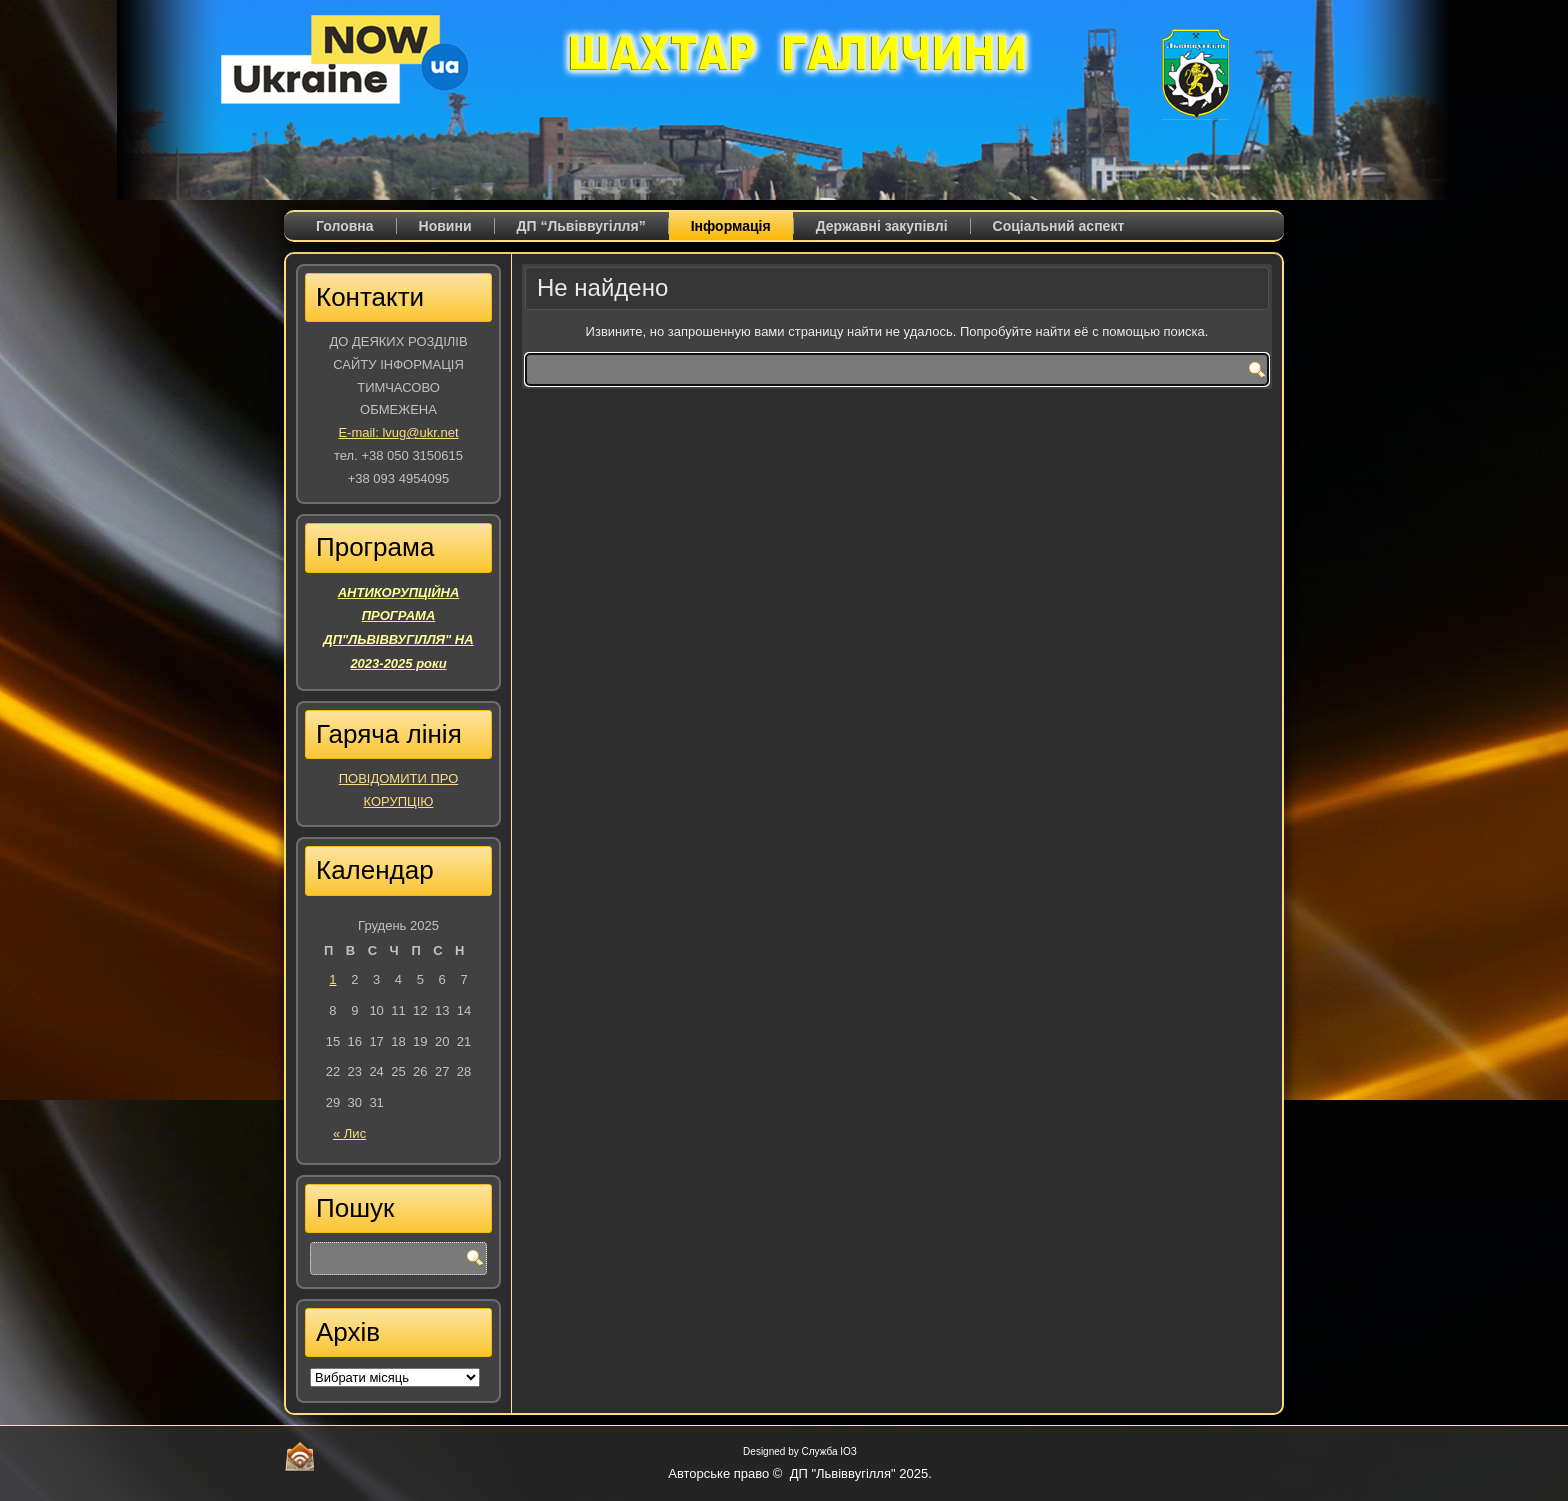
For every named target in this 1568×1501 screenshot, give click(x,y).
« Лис (349, 1133)
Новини (445, 226)
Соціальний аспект (1059, 226)
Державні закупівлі (882, 226)
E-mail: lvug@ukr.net (398, 432)
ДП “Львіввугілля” (581, 226)
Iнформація (731, 226)
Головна (345, 226)
